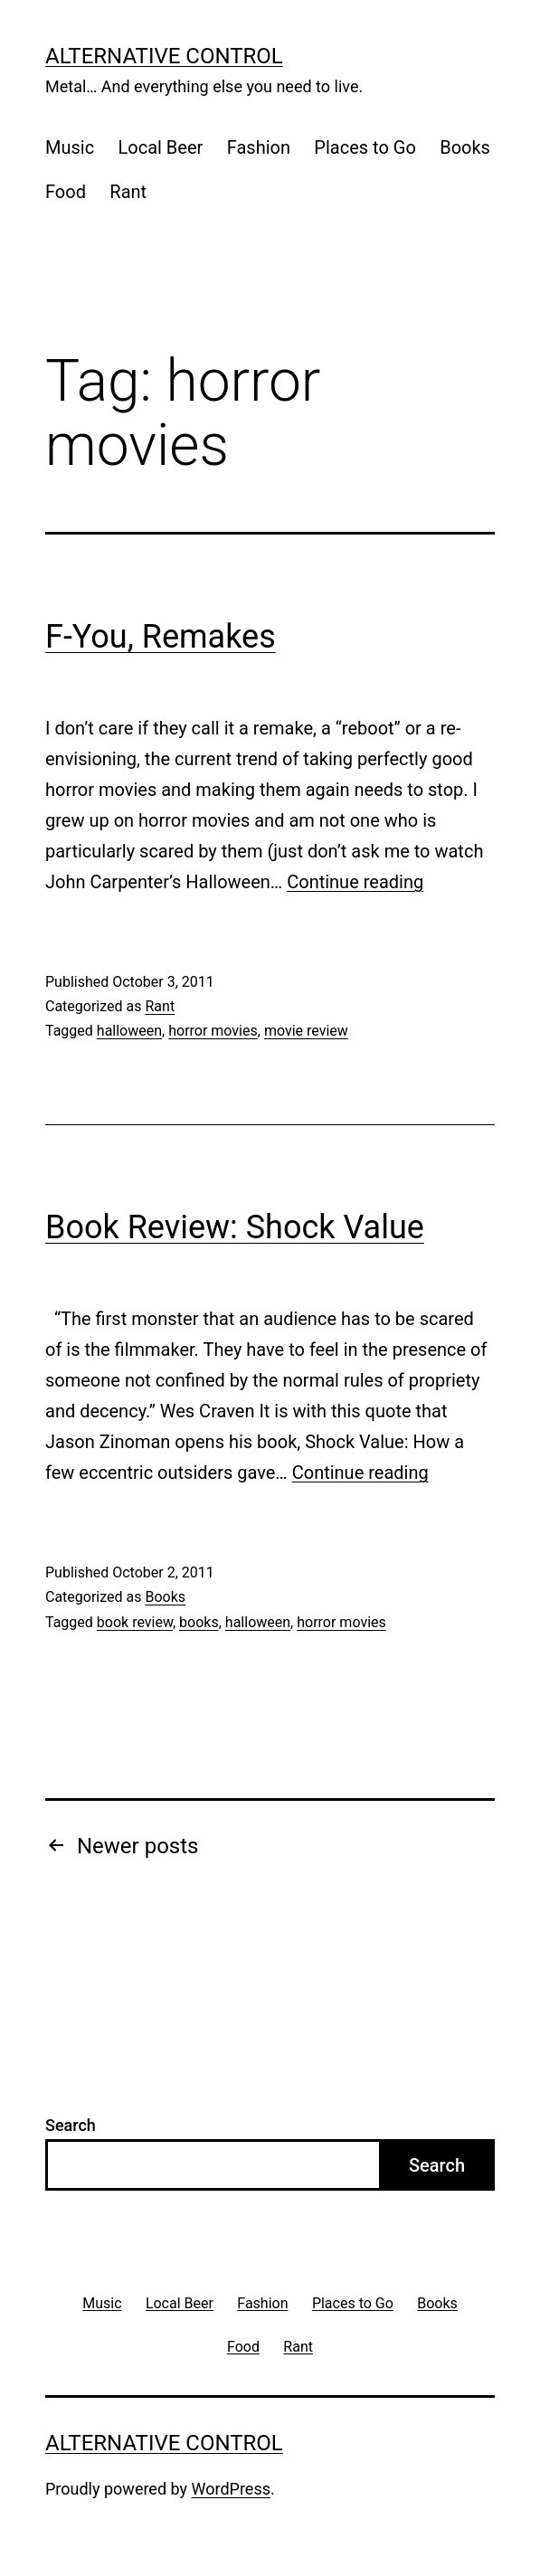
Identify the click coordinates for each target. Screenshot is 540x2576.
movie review (306, 1030)
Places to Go (364, 147)
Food (65, 192)
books (199, 1622)
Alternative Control (164, 56)
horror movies (213, 1030)
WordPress (231, 2488)
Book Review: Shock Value (234, 1227)
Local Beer (161, 147)
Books (465, 147)
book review (135, 1622)
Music (69, 147)
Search (70, 2125)
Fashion (258, 147)
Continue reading (355, 882)
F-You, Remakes (160, 637)
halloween (129, 1030)
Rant (128, 192)
